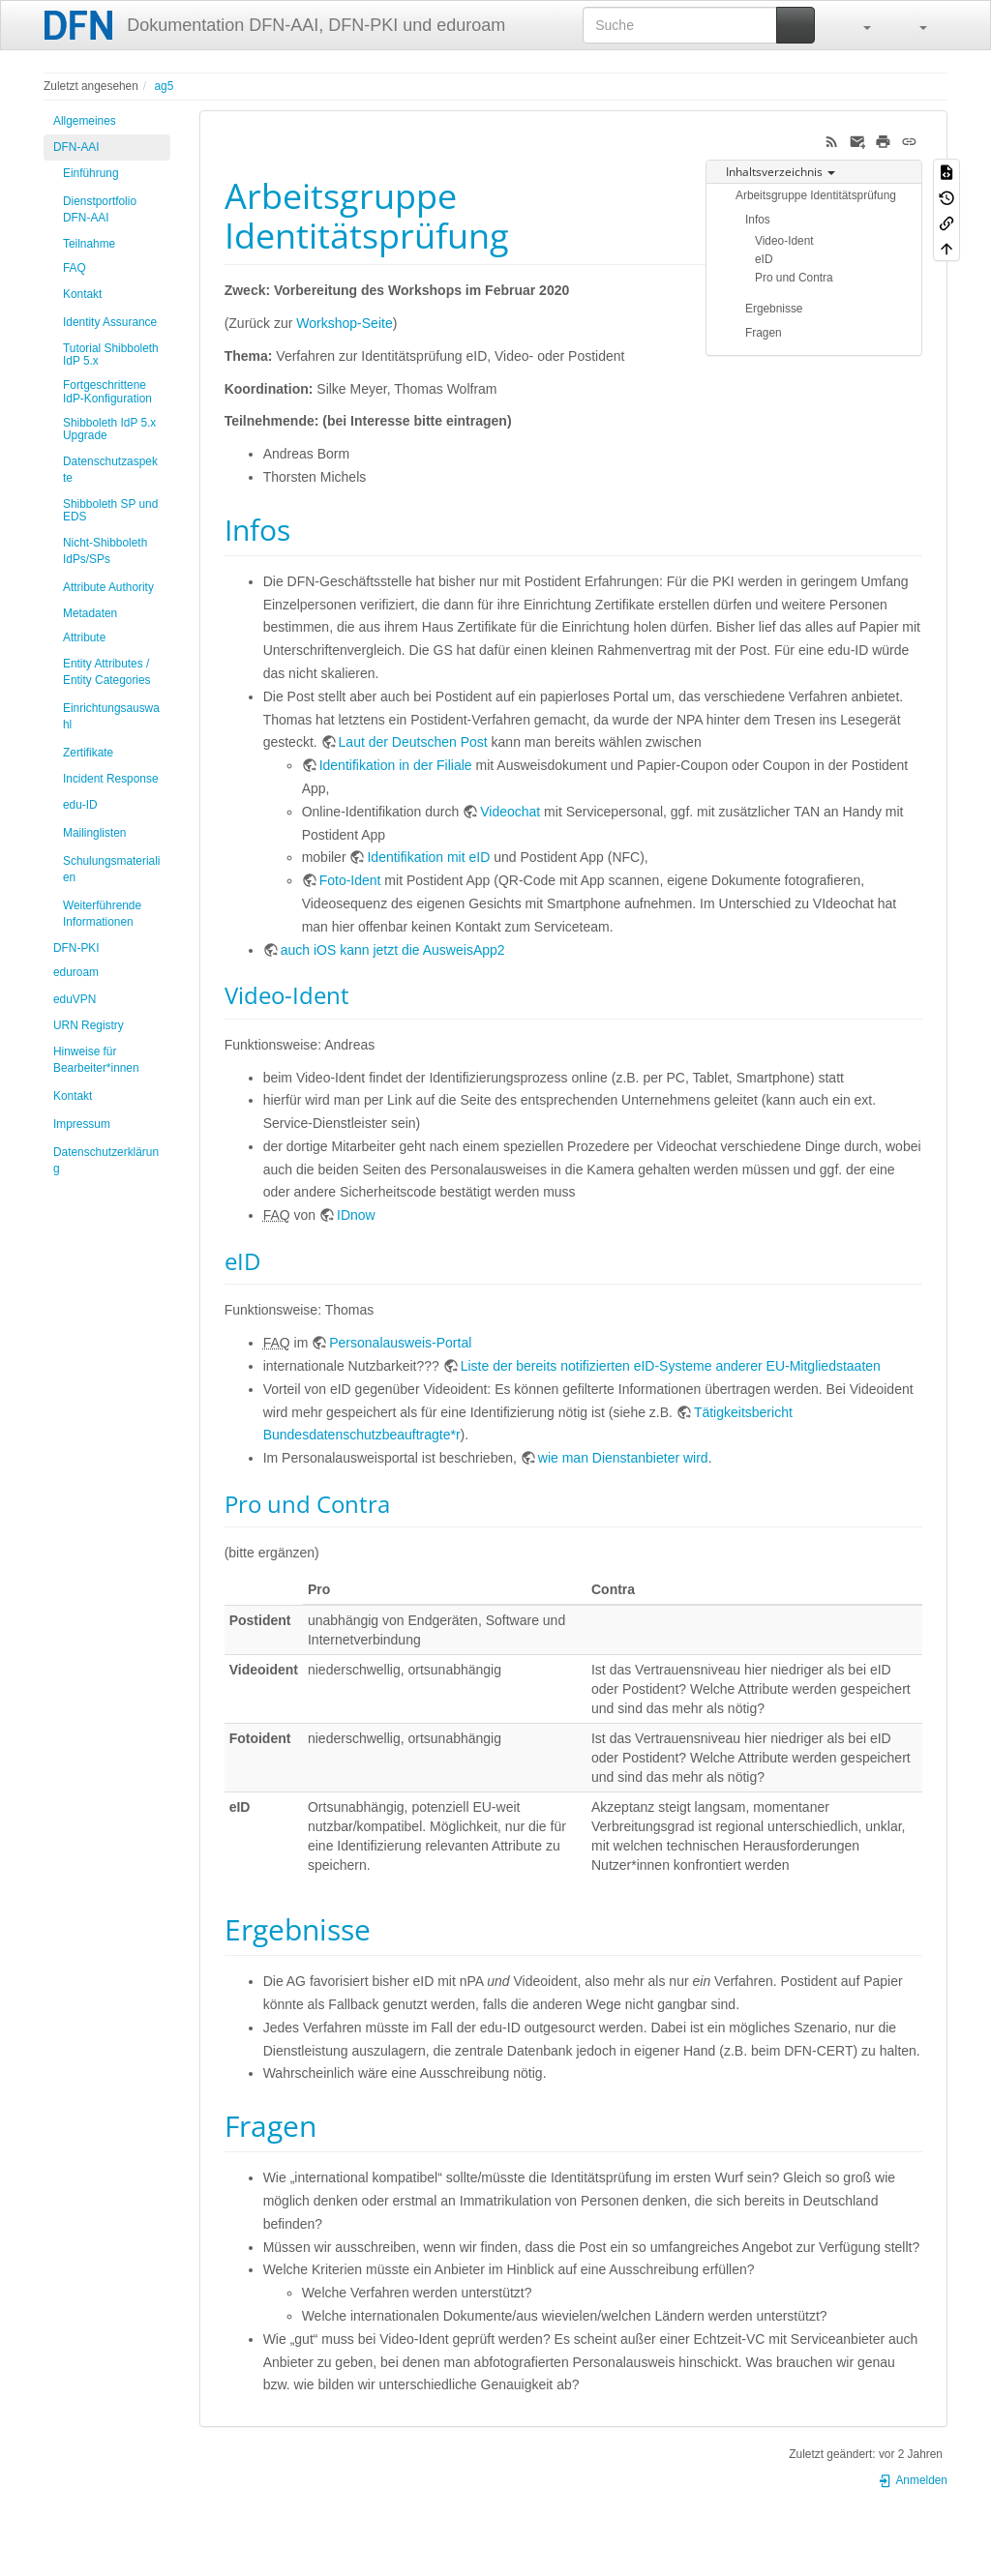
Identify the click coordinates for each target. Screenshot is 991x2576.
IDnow (356, 1215)
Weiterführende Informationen (102, 914)
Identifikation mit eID (428, 857)
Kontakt (82, 294)
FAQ (74, 268)
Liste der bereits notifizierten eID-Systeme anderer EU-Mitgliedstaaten (671, 1366)
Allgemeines (84, 121)
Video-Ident (784, 241)
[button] (857, 25)
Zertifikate (88, 752)
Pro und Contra (794, 277)
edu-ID (80, 805)
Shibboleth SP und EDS (110, 510)
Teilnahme (89, 244)
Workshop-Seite (344, 323)
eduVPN (74, 999)
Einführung (91, 173)
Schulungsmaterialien (111, 869)
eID (764, 259)
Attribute (84, 637)
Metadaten (90, 613)
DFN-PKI (76, 948)
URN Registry (88, 1025)
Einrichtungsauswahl (111, 716)
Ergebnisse (774, 308)
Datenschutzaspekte (110, 470)
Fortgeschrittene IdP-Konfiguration (107, 391)
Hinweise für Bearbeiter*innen (96, 1060)
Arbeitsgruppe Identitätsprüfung (816, 195)
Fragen (763, 333)
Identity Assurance (110, 322)
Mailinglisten (94, 833)
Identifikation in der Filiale (395, 765)
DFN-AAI (76, 147)
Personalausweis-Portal (400, 1342)
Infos (757, 219)
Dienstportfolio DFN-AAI (99, 209)
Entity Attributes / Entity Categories (107, 672)
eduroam (76, 972)
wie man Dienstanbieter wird (623, 1458)
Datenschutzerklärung (106, 1160)
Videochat (510, 811)
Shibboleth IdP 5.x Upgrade (109, 429)
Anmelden (912, 2480)
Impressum (81, 1124)
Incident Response (111, 778)
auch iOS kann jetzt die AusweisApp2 (393, 950)
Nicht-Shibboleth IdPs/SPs (105, 551)
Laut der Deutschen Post (413, 742)
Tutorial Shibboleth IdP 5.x (111, 354)
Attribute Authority (108, 587)
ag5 (163, 86)
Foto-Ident (350, 880)
